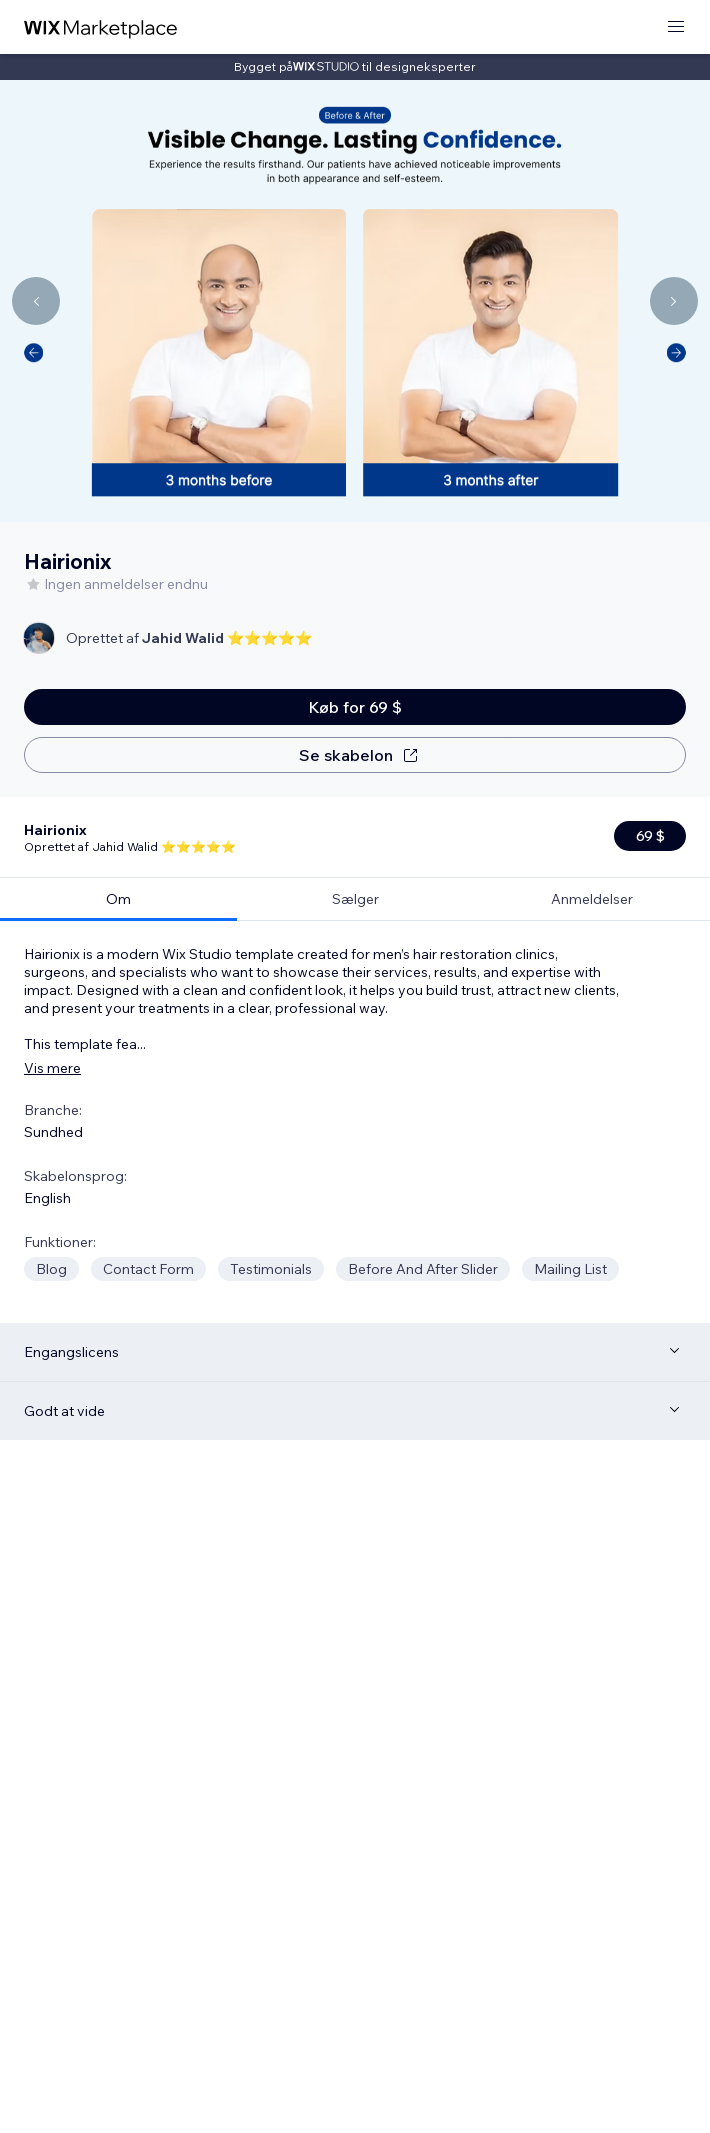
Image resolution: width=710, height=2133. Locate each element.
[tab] (118, 818)
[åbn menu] (676, 27)
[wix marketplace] (101, 27)
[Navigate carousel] (36, 301)
